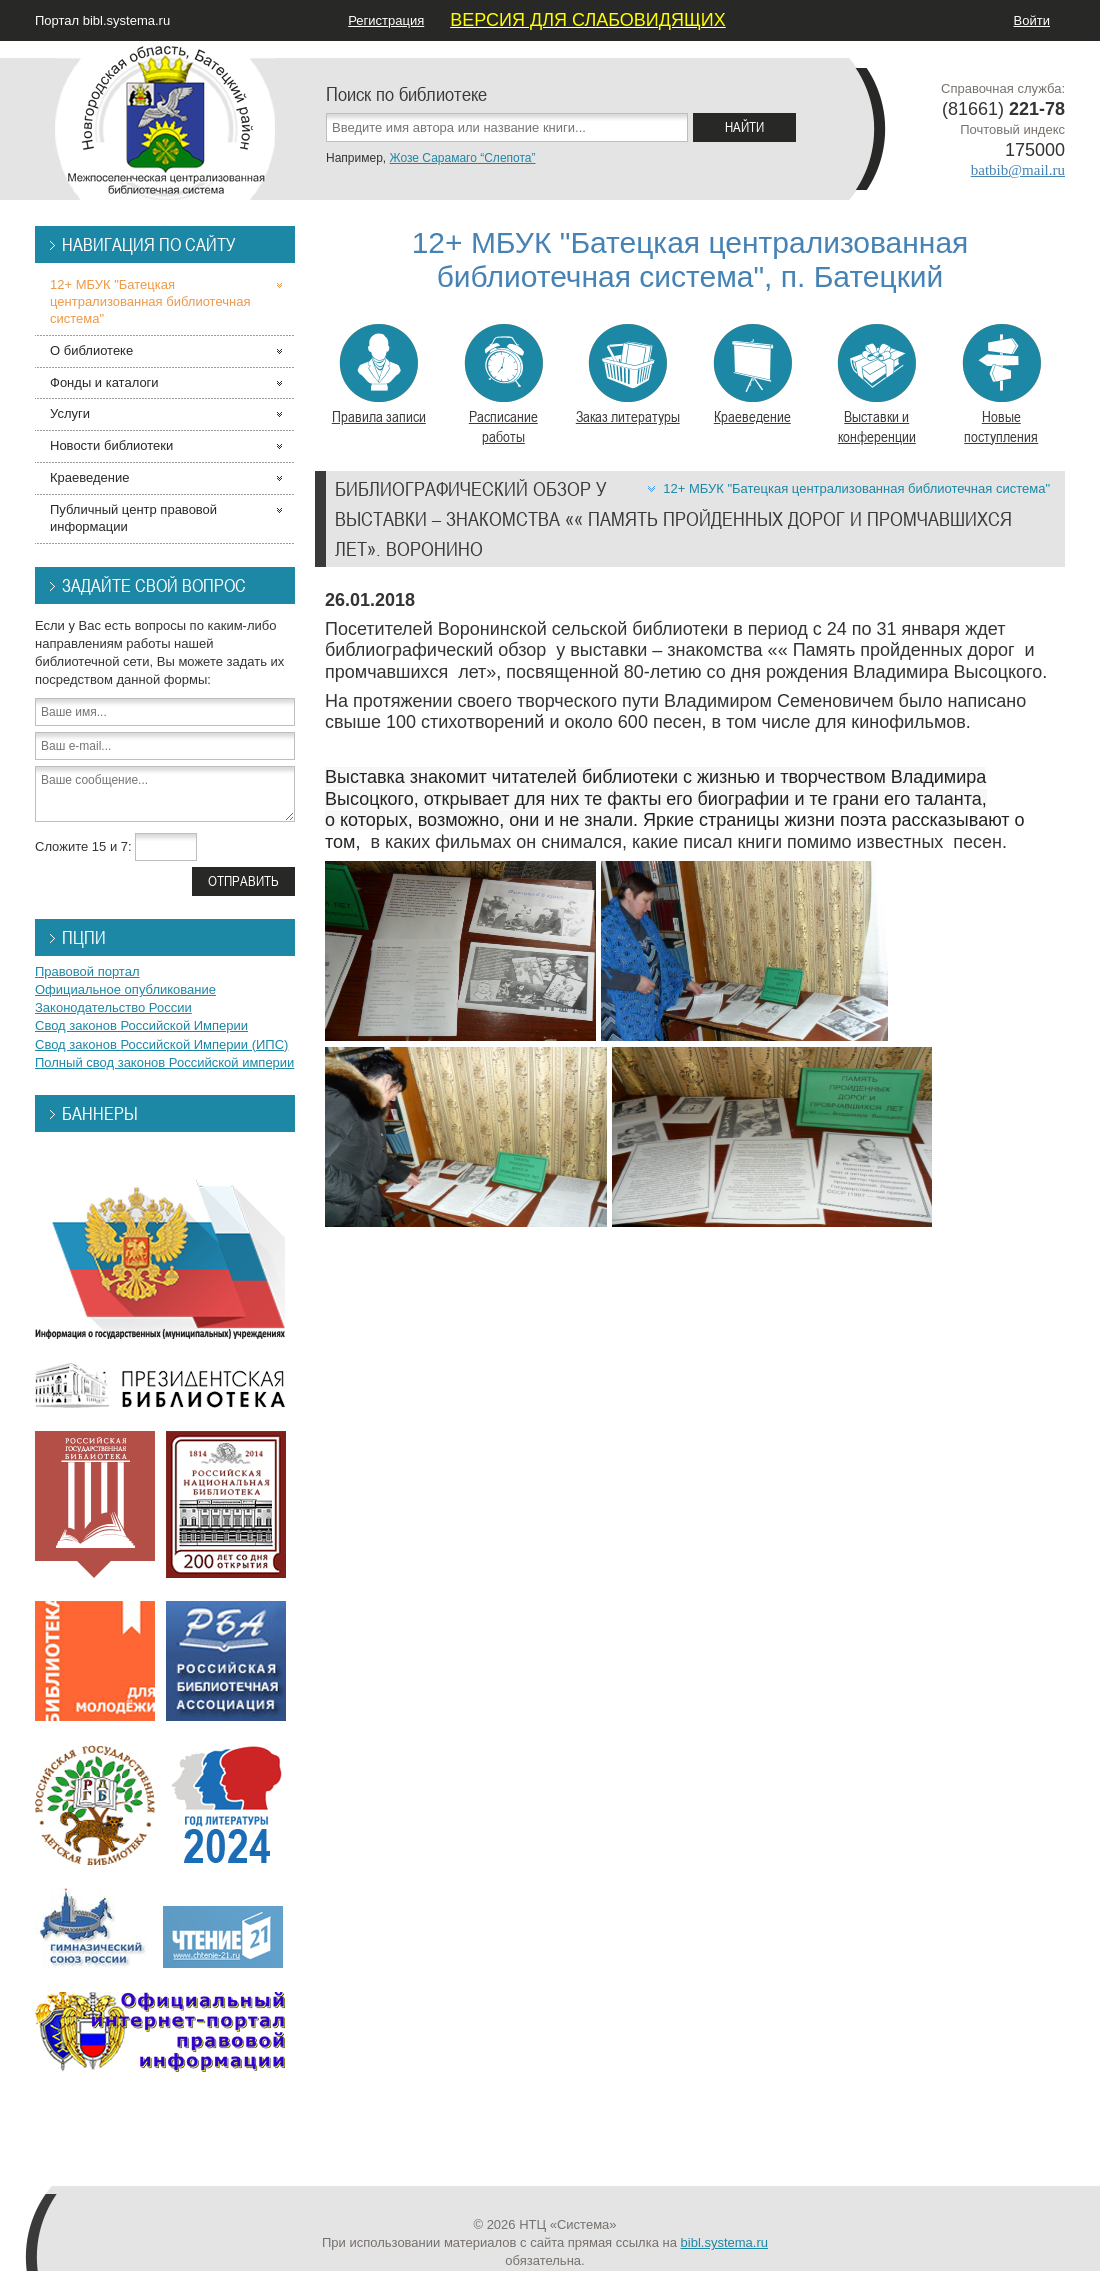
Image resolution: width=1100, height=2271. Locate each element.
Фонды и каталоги (104, 382)
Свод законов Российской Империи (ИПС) (161, 1044)
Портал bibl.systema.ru (102, 20)
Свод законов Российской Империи (141, 1025)
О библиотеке (91, 350)
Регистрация (386, 20)
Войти (1032, 20)
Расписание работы (503, 385)
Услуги (70, 413)
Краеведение (752, 375)
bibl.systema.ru (724, 2242)
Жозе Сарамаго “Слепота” (462, 158)
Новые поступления (1001, 385)
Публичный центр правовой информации (133, 518)
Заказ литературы (628, 375)
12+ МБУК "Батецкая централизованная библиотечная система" (856, 488)
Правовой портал (87, 971)
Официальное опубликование (125, 989)
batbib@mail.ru (1018, 170)
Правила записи (379, 375)
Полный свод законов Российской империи (164, 1062)
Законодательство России (113, 1007)
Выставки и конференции (876, 385)
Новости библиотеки (111, 445)
